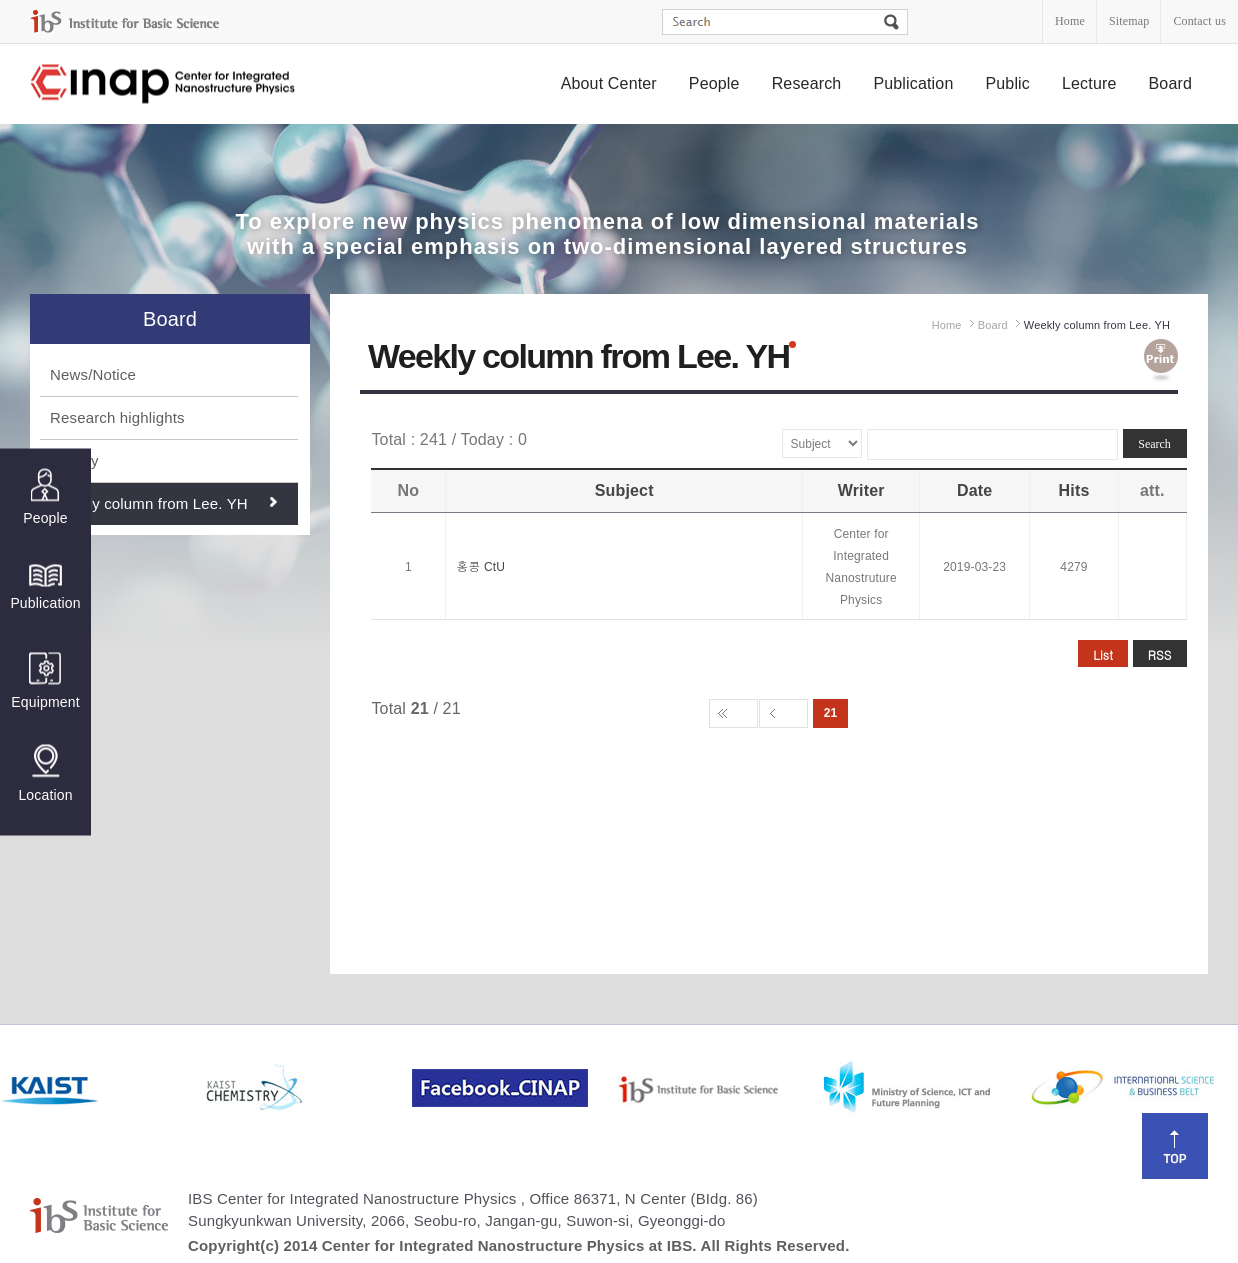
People (714, 83)
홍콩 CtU (480, 567)
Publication (913, 83)
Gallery (74, 460)
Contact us (1199, 21)
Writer (861, 490)
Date (974, 490)
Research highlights (117, 417)
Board (1171, 83)
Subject (624, 490)
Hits (1074, 490)
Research (807, 83)
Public (1007, 83)
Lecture (1089, 83)
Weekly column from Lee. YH (149, 503)
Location (45, 773)
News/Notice (93, 374)
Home (1070, 21)
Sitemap (1129, 21)
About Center (609, 83)
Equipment (45, 680)
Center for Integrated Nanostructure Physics (164, 84)
